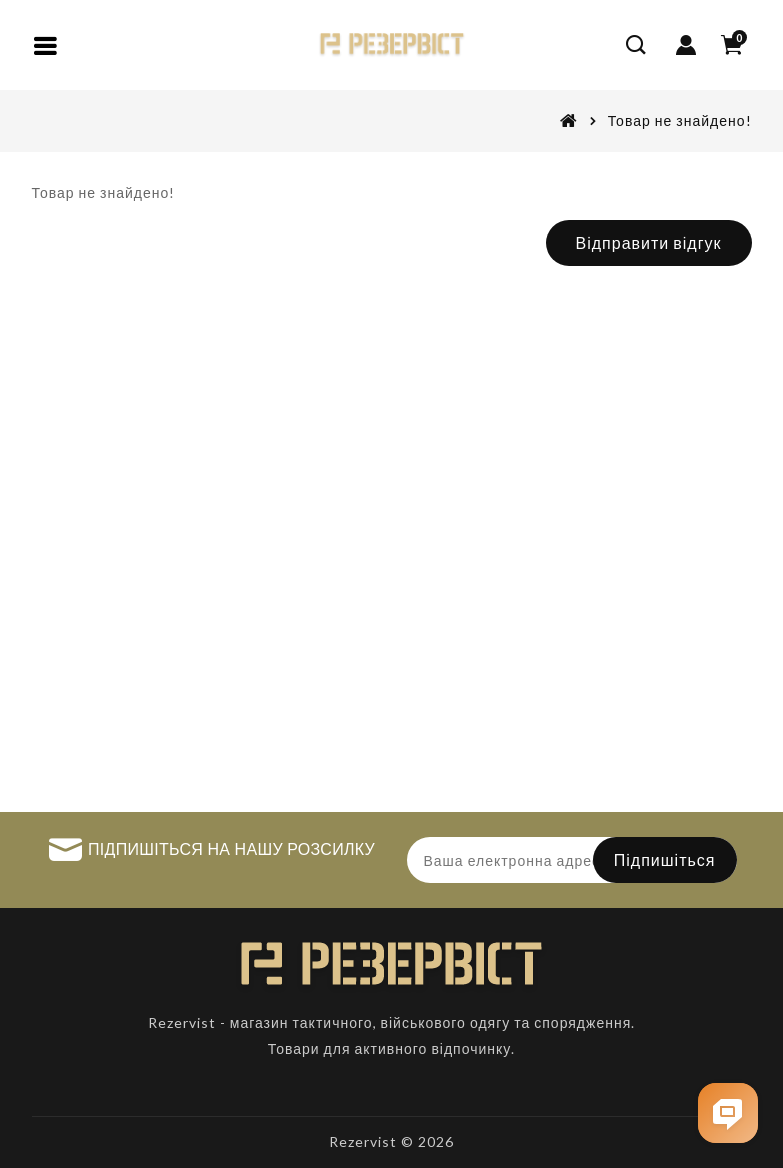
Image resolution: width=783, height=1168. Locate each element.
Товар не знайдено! (680, 120)
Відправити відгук (649, 242)
